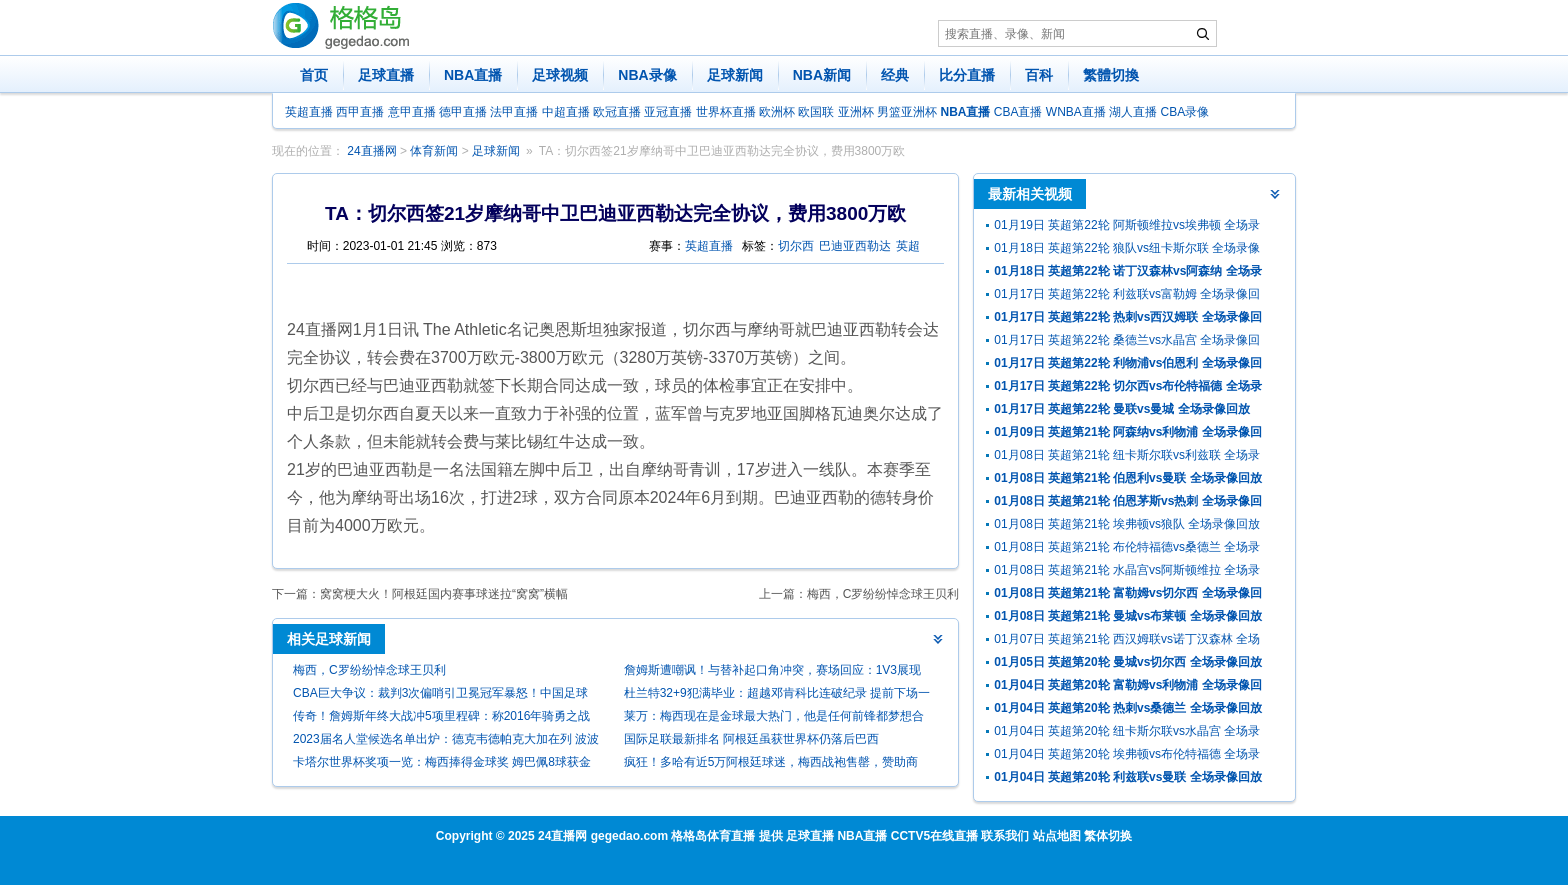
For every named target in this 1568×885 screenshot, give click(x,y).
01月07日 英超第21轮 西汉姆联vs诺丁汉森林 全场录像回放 (1127, 641)
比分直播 (967, 75)
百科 (1039, 75)
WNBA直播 (1076, 112)
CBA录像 (1185, 112)
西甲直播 (360, 112)
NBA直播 (473, 75)
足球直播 (386, 75)
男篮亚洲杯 (907, 112)
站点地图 (1057, 836)
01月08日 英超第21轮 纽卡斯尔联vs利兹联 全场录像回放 (1127, 457)
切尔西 (796, 246)
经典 (895, 75)
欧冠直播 (617, 112)
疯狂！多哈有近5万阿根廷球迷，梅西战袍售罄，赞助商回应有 (771, 764)
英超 (908, 246)
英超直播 (309, 112)
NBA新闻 (822, 75)
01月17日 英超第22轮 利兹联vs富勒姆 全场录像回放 (1127, 296)
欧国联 (816, 112)
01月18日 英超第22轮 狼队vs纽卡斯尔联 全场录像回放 (1127, 250)
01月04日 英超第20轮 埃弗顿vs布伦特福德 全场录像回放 (1127, 756)
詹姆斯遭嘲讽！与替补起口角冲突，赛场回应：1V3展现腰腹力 (772, 672)
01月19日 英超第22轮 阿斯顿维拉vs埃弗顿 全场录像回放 (1127, 227)
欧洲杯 (777, 112)
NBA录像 (647, 75)
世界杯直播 (726, 112)
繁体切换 (1108, 836)
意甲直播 (412, 112)
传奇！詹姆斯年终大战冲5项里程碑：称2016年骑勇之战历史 (441, 718)
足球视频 (560, 75)
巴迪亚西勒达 (855, 246)
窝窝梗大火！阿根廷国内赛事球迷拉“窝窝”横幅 (444, 594)
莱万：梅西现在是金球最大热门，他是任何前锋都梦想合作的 (774, 718)
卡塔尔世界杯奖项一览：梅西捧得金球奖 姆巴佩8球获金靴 (442, 764)
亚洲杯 (856, 112)
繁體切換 (1111, 75)
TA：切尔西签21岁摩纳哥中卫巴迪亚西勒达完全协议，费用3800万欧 (722, 151)
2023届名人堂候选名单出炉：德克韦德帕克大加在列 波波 (446, 739)
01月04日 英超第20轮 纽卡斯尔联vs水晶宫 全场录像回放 (1127, 733)
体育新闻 (434, 151)
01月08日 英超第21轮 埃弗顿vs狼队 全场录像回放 (1127, 524)
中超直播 (566, 112)
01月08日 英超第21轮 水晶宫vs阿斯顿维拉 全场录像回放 (1127, 572)
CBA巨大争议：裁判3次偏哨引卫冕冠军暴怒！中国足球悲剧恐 (440, 695)
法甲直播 (514, 112)
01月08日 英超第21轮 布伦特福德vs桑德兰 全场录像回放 (1127, 549)
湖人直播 (1133, 112)
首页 (314, 75)
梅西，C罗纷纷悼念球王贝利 (883, 594)
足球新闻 (735, 75)
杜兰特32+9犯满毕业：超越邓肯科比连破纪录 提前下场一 (777, 693)
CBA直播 (1018, 112)
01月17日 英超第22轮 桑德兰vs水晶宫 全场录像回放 (1127, 342)
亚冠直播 (668, 112)
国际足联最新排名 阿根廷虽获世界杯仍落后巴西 (751, 739)
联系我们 (1005, 836)
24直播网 (371, 151)
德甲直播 (463, 112)
